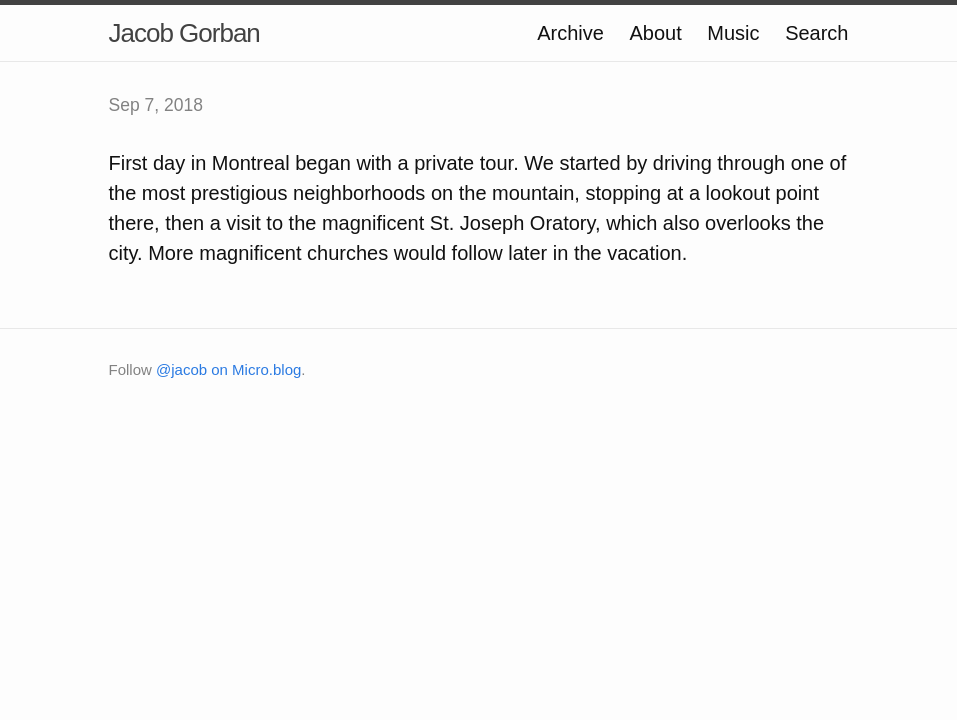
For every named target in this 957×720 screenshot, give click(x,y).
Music (733, 33)
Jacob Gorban (184, 33)
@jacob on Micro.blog (228, 369)
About (656, 33)
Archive (570, 33)
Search (816, 33)
